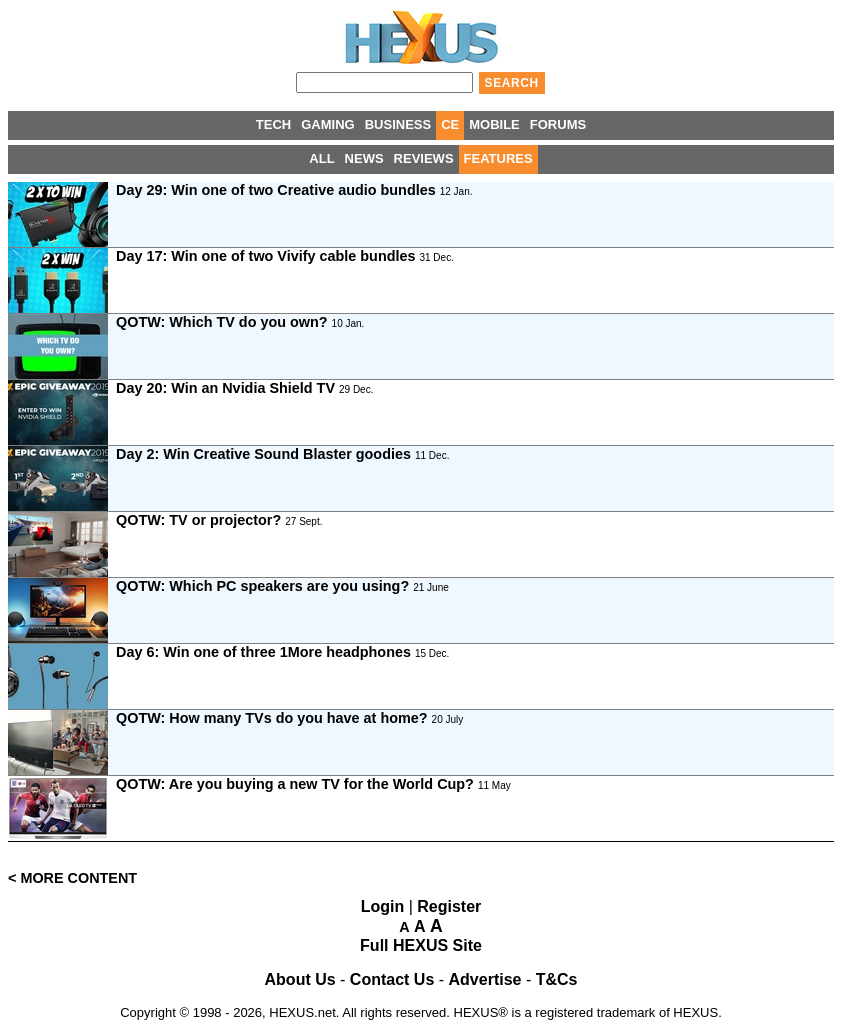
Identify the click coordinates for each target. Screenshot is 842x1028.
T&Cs (557, 979)
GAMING (327, 124)
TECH (273, 124)
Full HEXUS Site (421, 945)
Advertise (485, 979)
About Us (300, 979)
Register (449, 906)
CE (450, 124)
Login (383, 906)
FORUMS (558, 124)
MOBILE (494, 124)
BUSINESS (398, 124)
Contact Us (392, 979)
